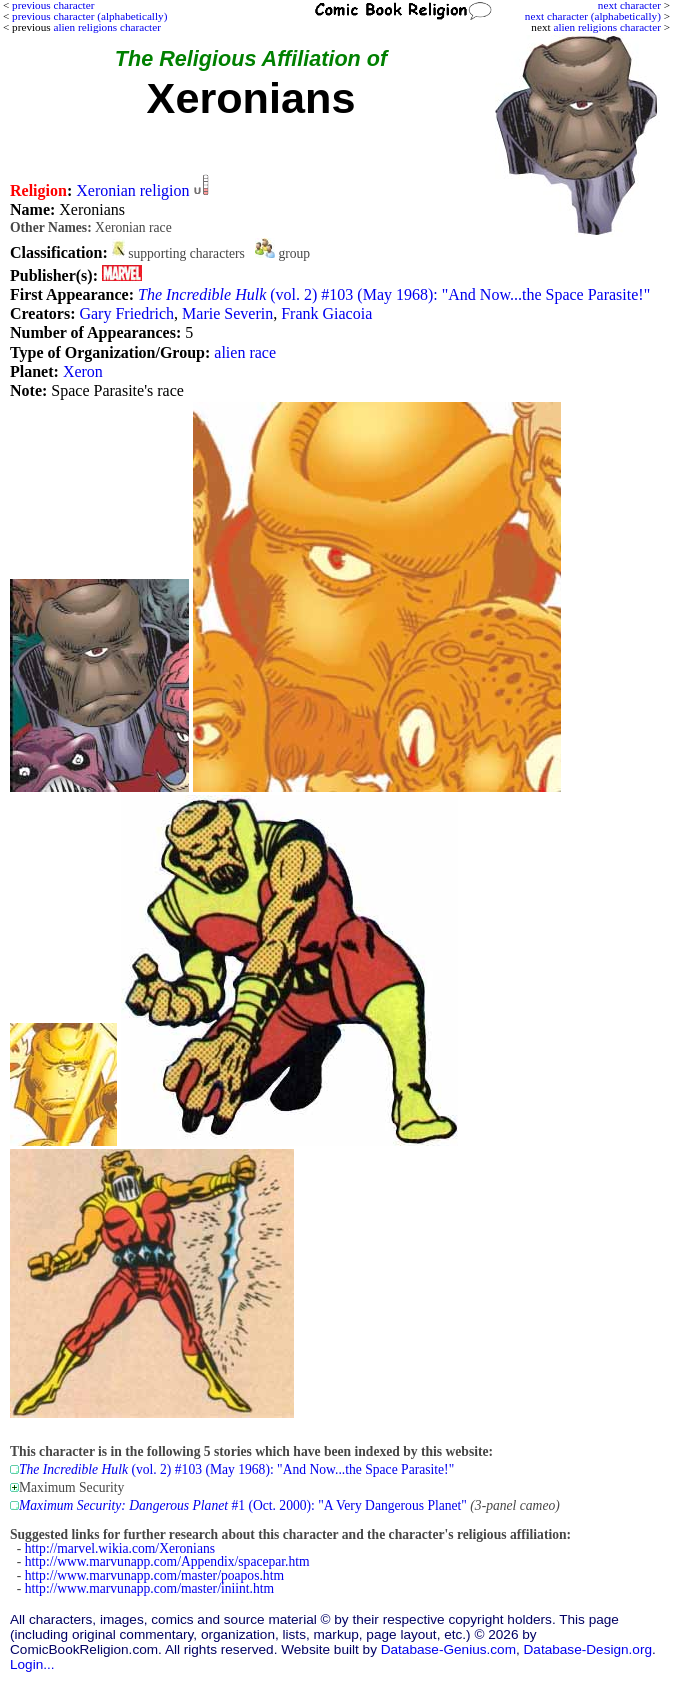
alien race (245, 352)
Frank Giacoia (326, 313)
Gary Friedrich (126, 313)
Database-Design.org (588, 1649)
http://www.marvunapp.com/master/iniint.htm (149, 1588)
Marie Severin (227, 313)
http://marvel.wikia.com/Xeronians (120, 1548)
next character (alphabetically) (593, 16)
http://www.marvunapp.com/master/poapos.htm (154, 1575)
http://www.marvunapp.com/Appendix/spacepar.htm (167, 1561)
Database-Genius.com (448, 1649)
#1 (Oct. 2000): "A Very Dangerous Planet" (243, 1505)
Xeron (83, 371)
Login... (32, 1664)
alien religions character (606, 27)
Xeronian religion (132, 190)
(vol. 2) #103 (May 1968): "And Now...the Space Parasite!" (394, 294)
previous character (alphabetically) (89, 16)
